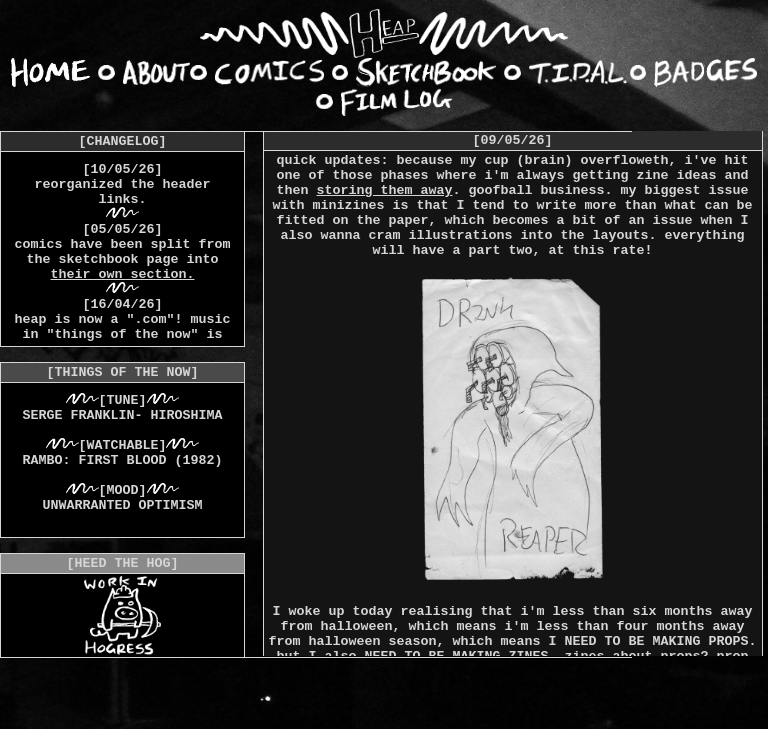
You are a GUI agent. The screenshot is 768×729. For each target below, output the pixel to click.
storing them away (385, 190)
